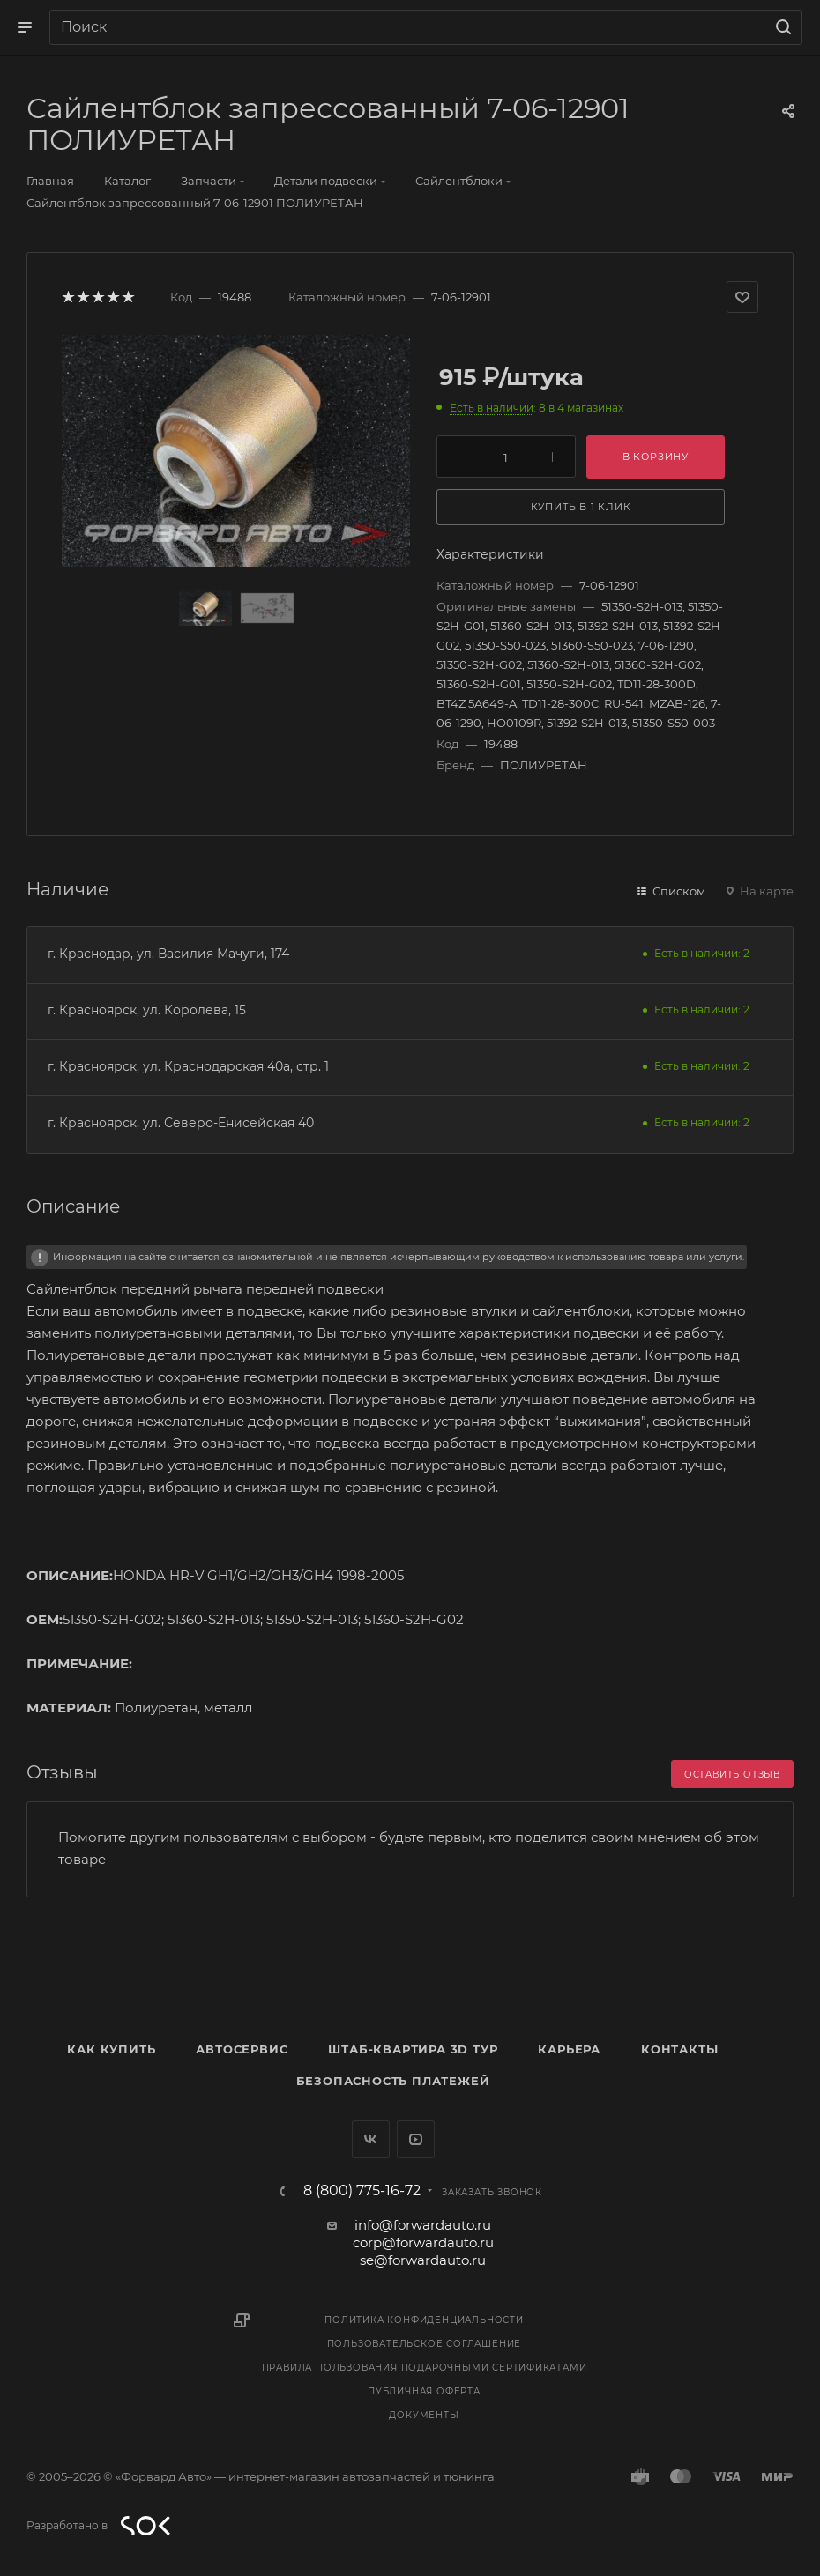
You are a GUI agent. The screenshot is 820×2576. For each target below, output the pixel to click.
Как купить (111, 2049)
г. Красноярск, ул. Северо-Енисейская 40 (181, 1123)
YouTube (416, 2139)
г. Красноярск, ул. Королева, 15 (147, 1010)
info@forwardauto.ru (422, 2224)
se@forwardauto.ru (423, 2260)
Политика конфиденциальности (424, 2320)
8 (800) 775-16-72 (362, 2191)
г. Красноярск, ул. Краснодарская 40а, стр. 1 (188, 1066)
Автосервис (241, 2049)
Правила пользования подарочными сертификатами (424, 2367)
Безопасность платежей (393, 2081)
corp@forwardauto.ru (423, 2242)
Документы (423, 2415)
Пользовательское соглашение (424, 2344)
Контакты (679, 2049)
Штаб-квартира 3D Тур (412, 2049)
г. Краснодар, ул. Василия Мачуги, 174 (168, 953)
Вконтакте (371, 2139)
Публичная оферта (424, 2391)
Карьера (569, 2049)
